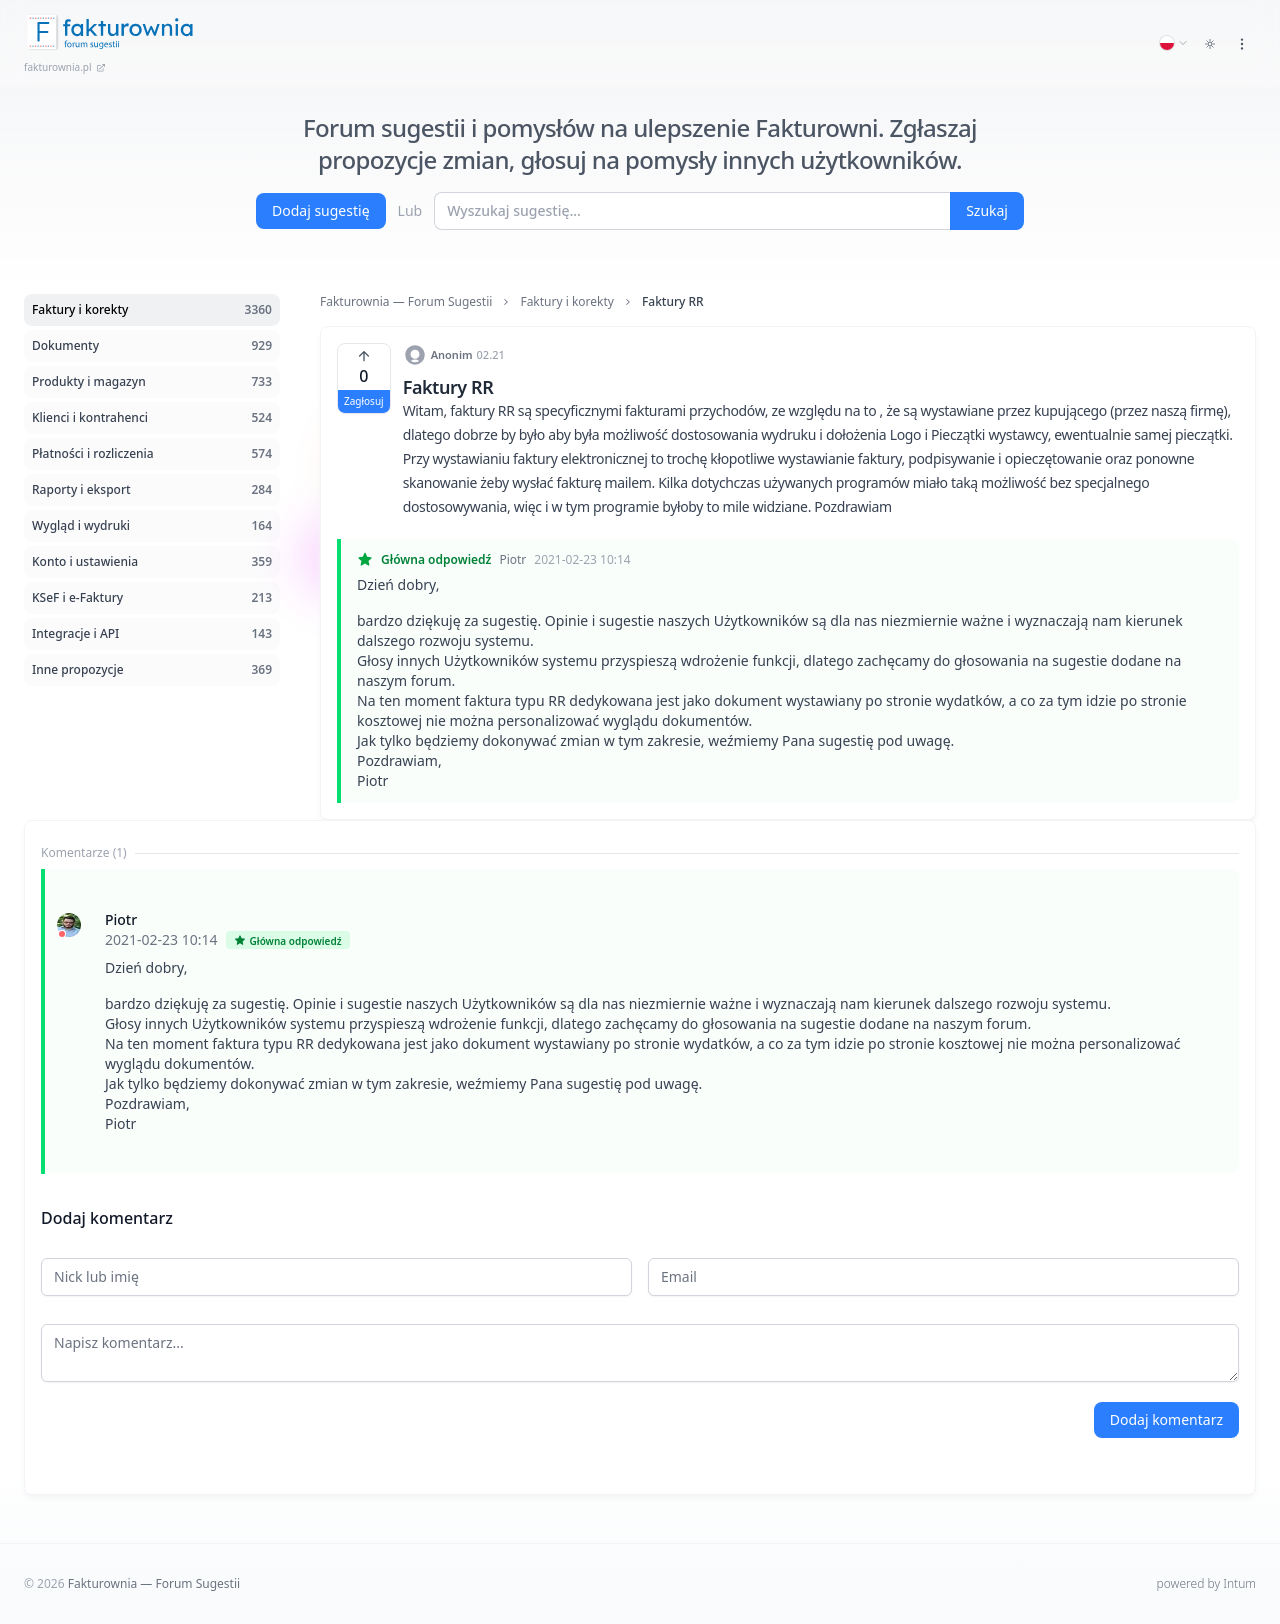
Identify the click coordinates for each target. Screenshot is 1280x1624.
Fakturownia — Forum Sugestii (406, 302)
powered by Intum (1206, 1583)
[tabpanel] (640, 1021)
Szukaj (987, 210)
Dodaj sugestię (321, 210)
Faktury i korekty (567, 302)
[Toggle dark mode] (1210, 44)
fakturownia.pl (65, 67)
